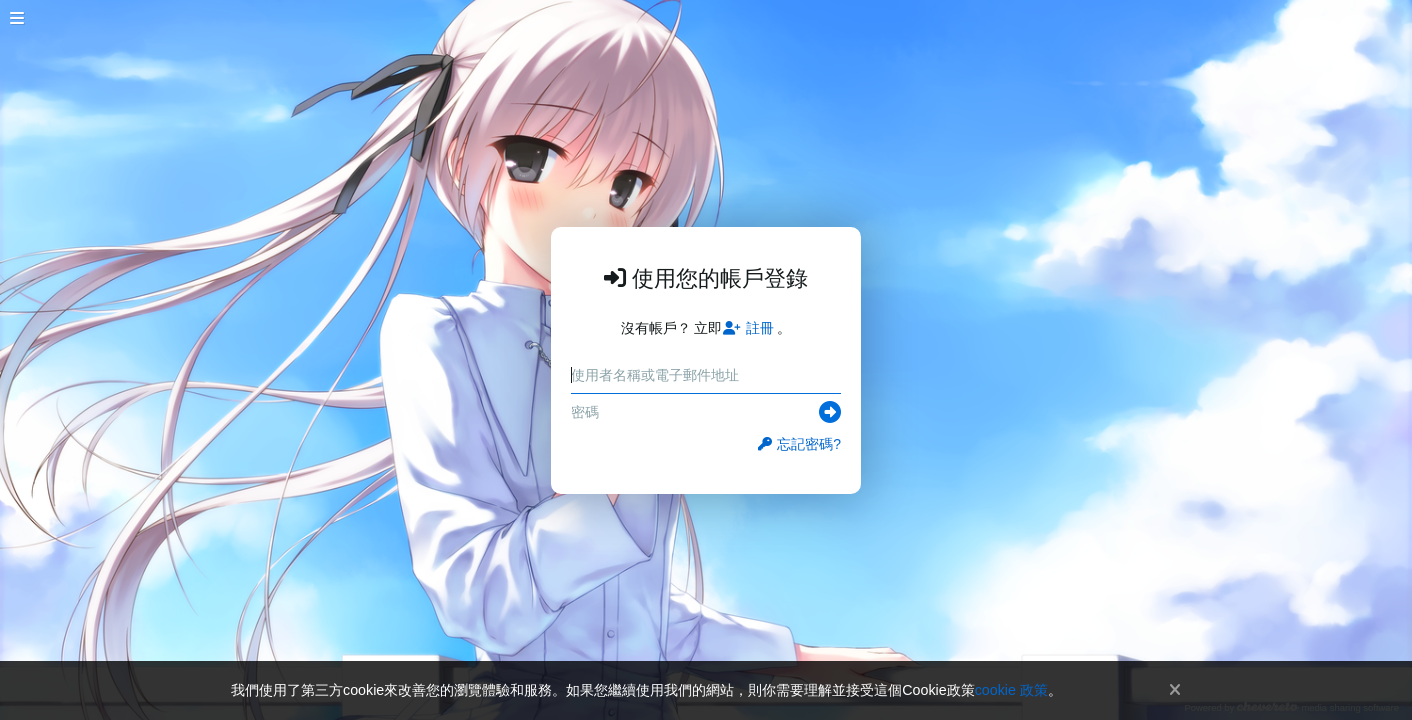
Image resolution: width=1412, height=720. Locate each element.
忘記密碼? (799, 444)
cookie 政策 (1011, 690)
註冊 (748, 328)
